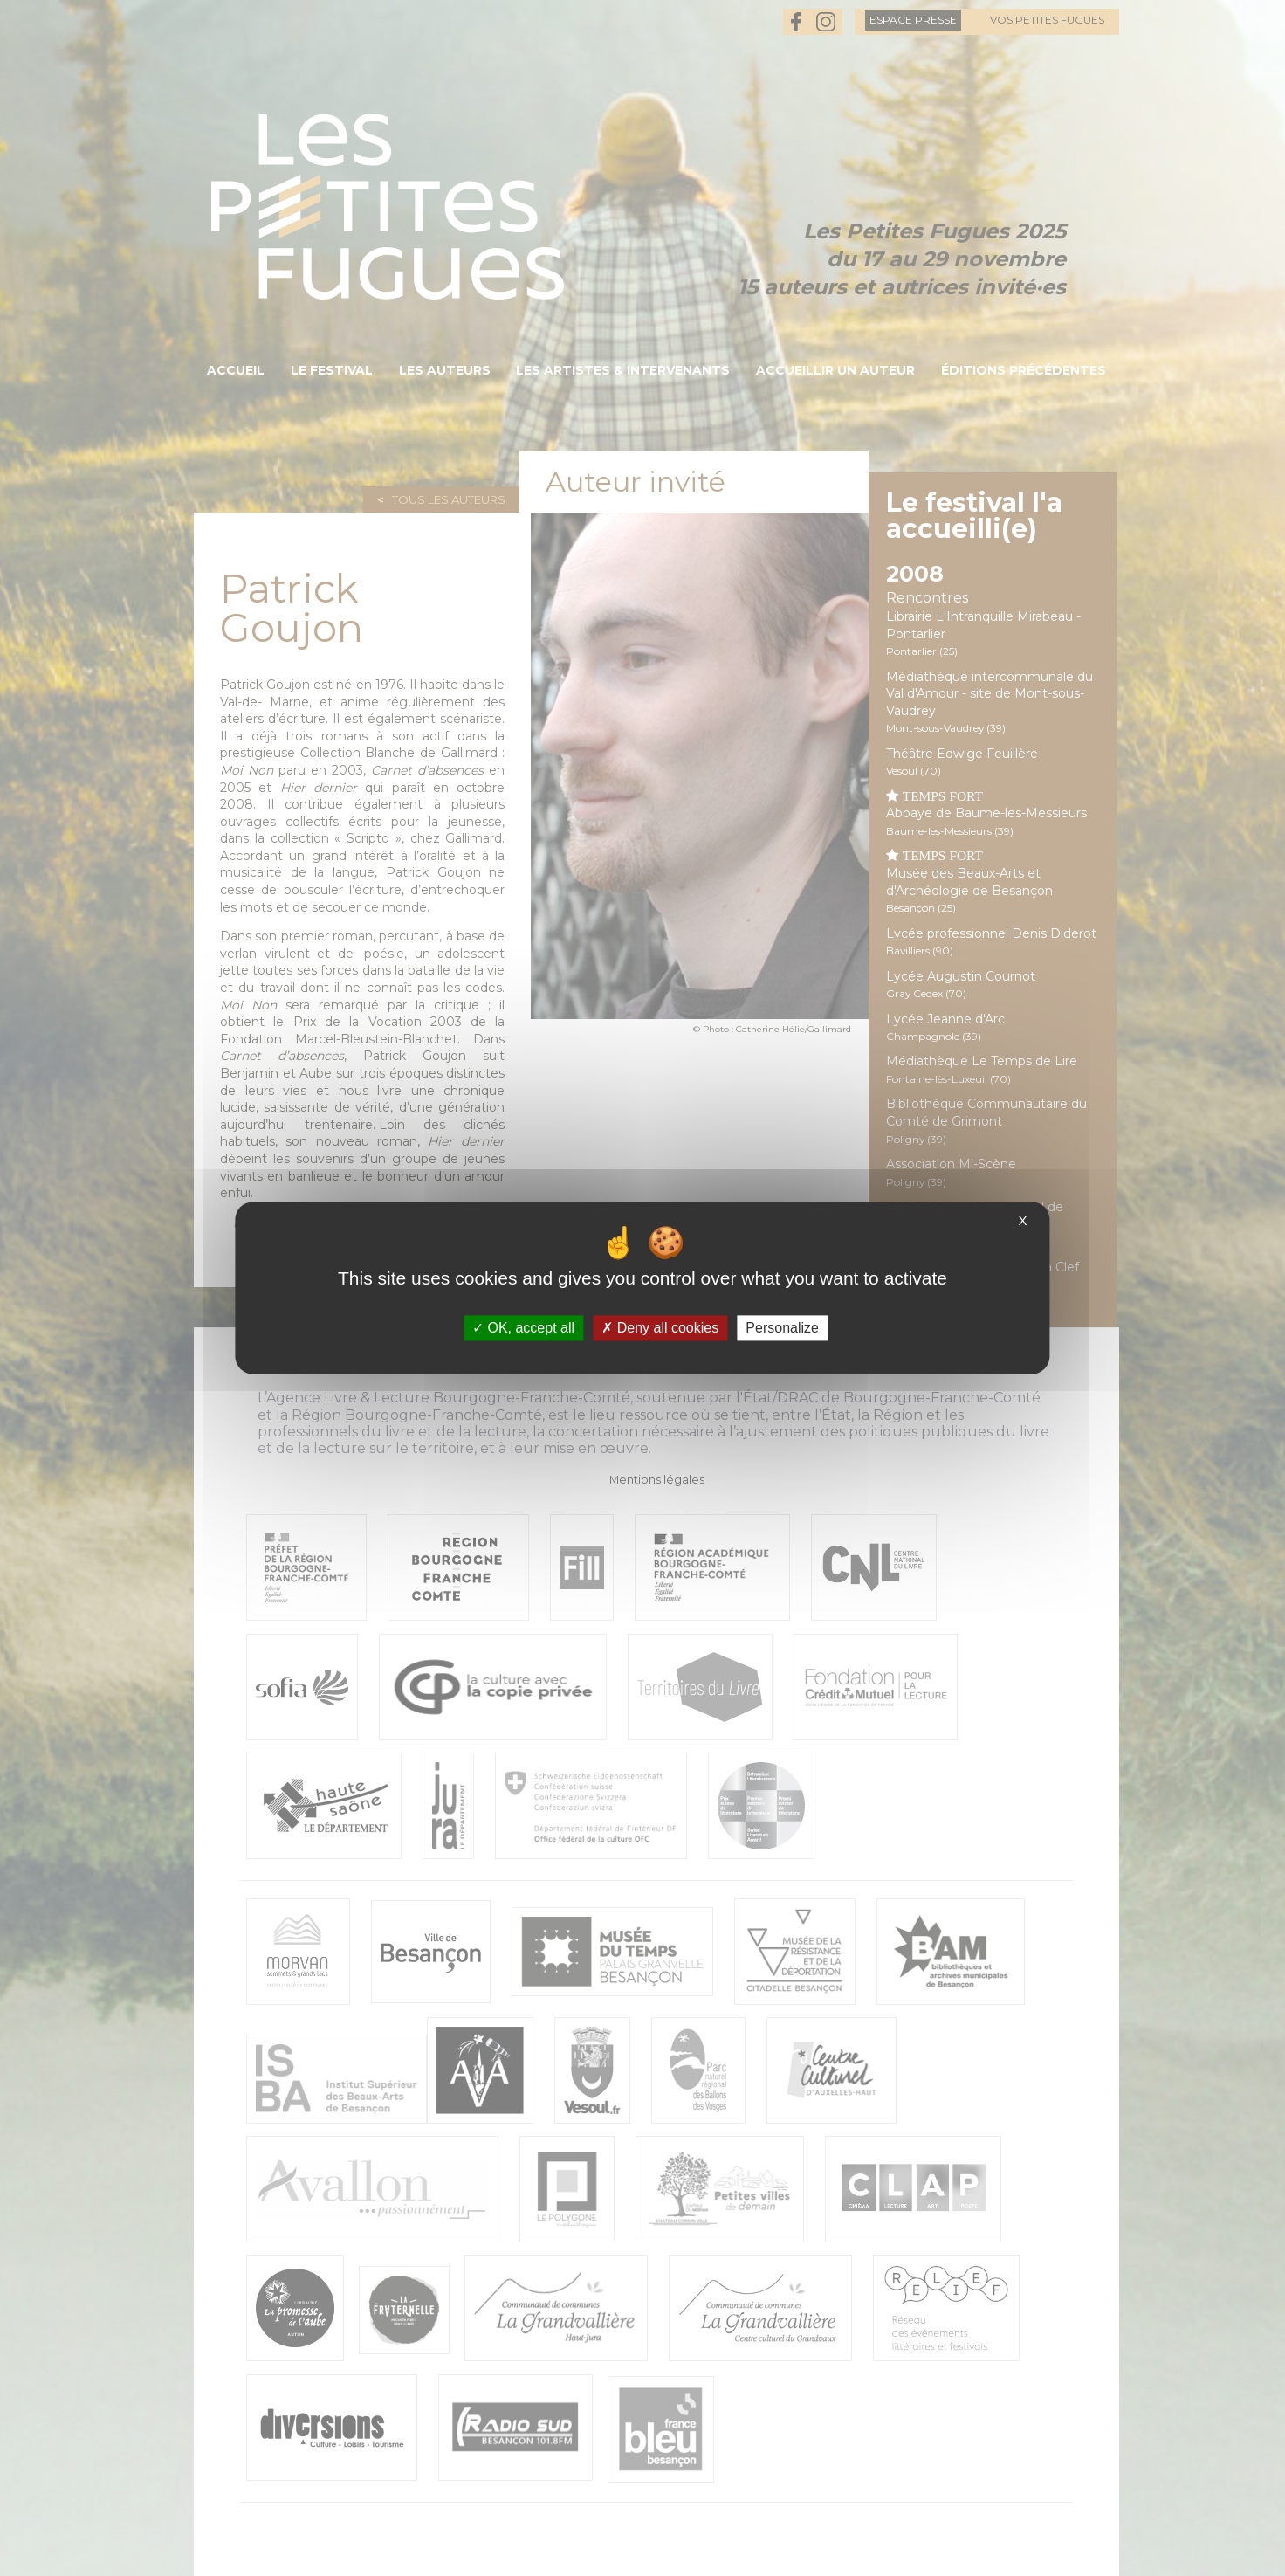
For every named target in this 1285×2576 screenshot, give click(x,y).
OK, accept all (523, 1327)
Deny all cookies (659, 1327)
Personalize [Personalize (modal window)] (782, 1327)
